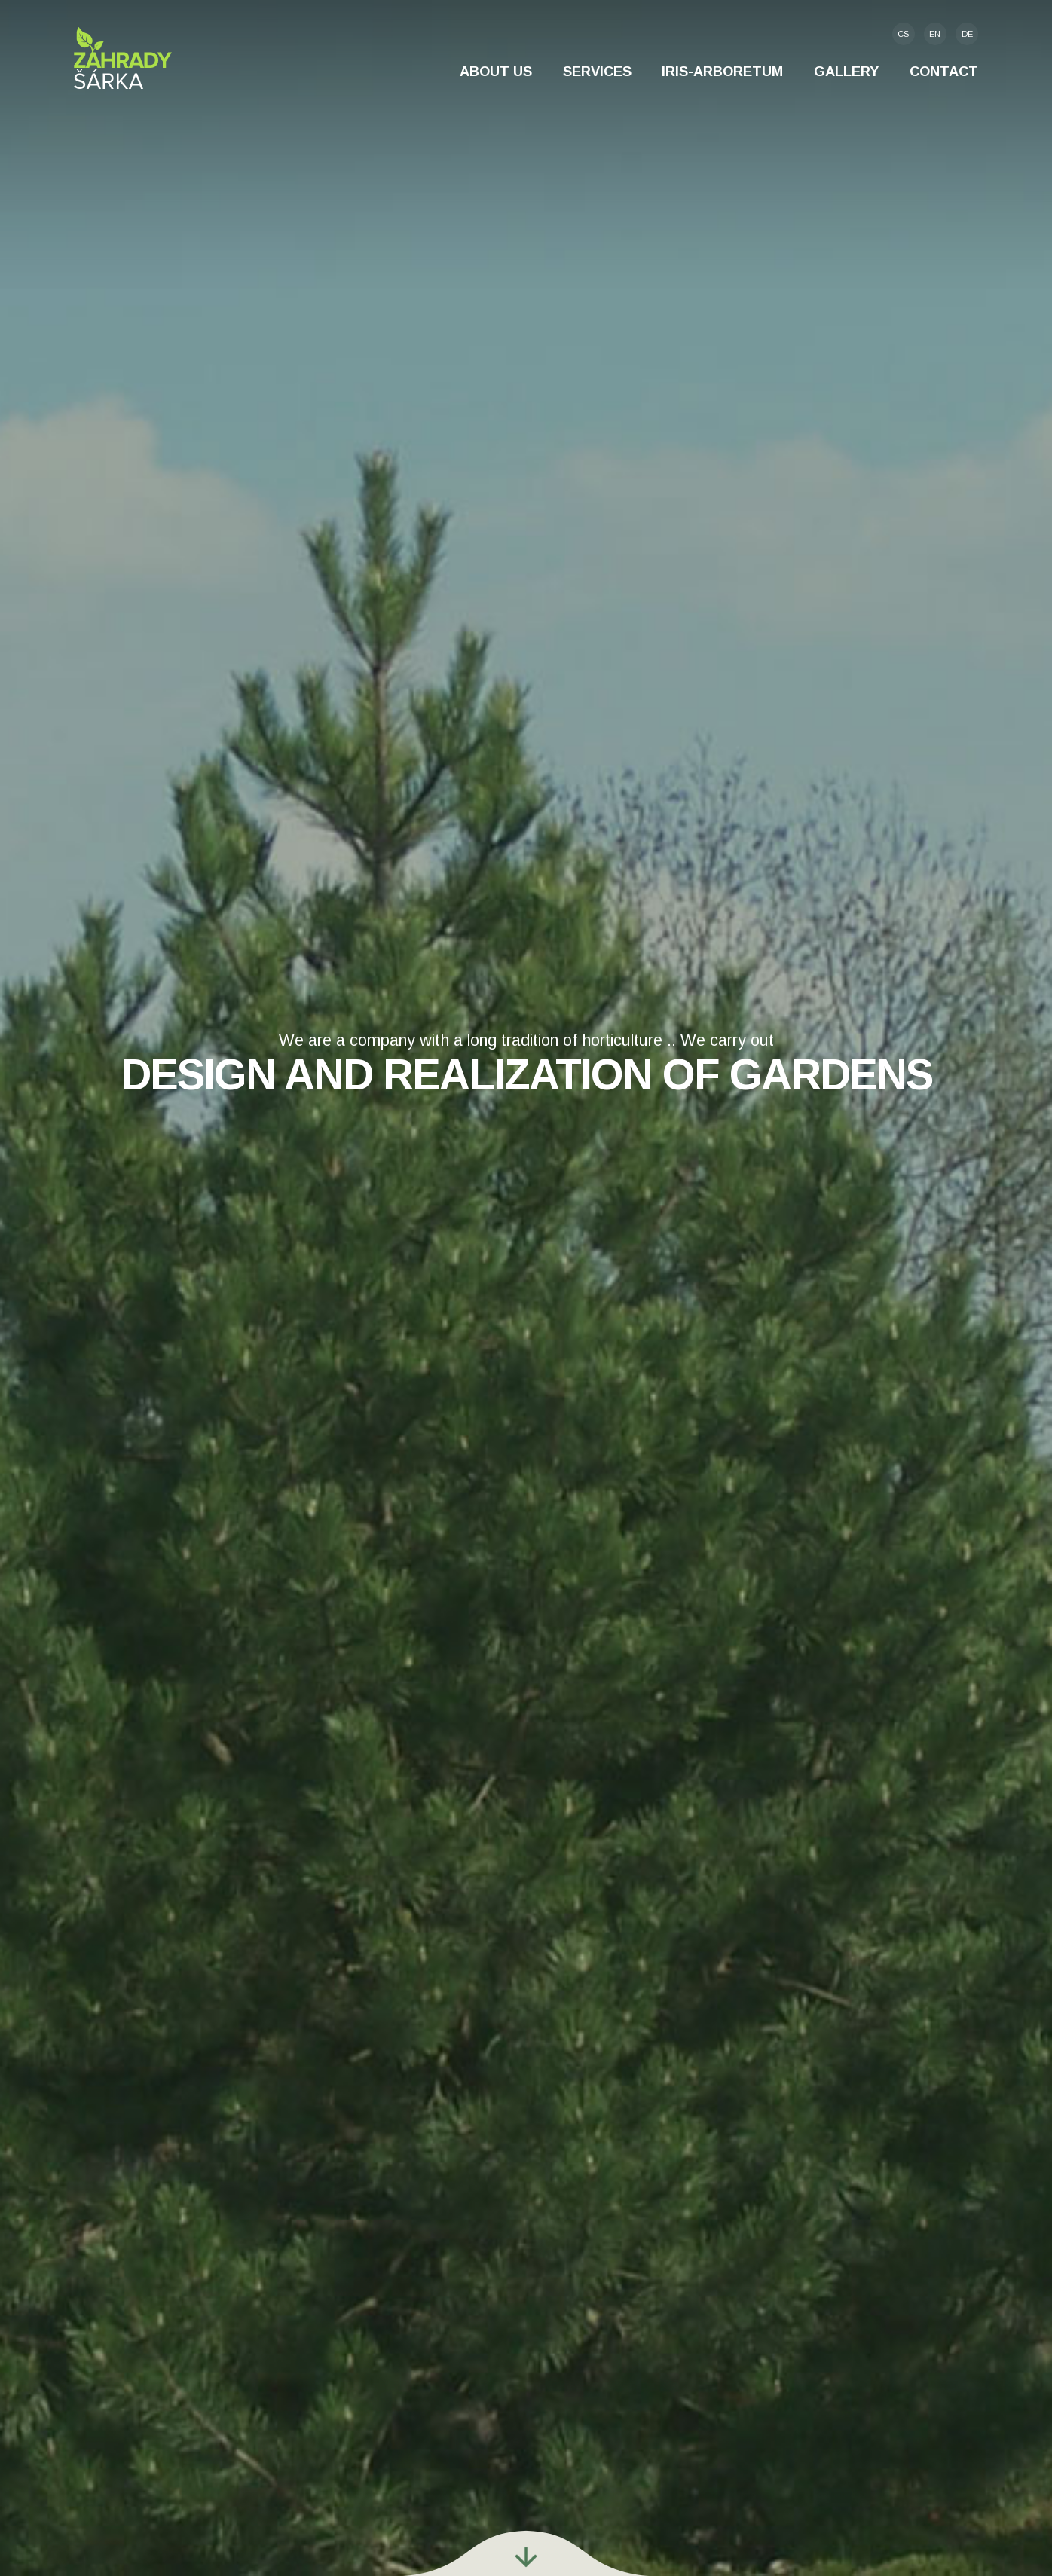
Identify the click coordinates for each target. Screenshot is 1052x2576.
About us (496, 71)
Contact (944, 71)
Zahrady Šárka (123, 58)
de (967, 33)
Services (597, 71)
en (934, 33)
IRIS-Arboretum (722, 71)
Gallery (846, 71)
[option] (526, 1288)
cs (903, 33)
